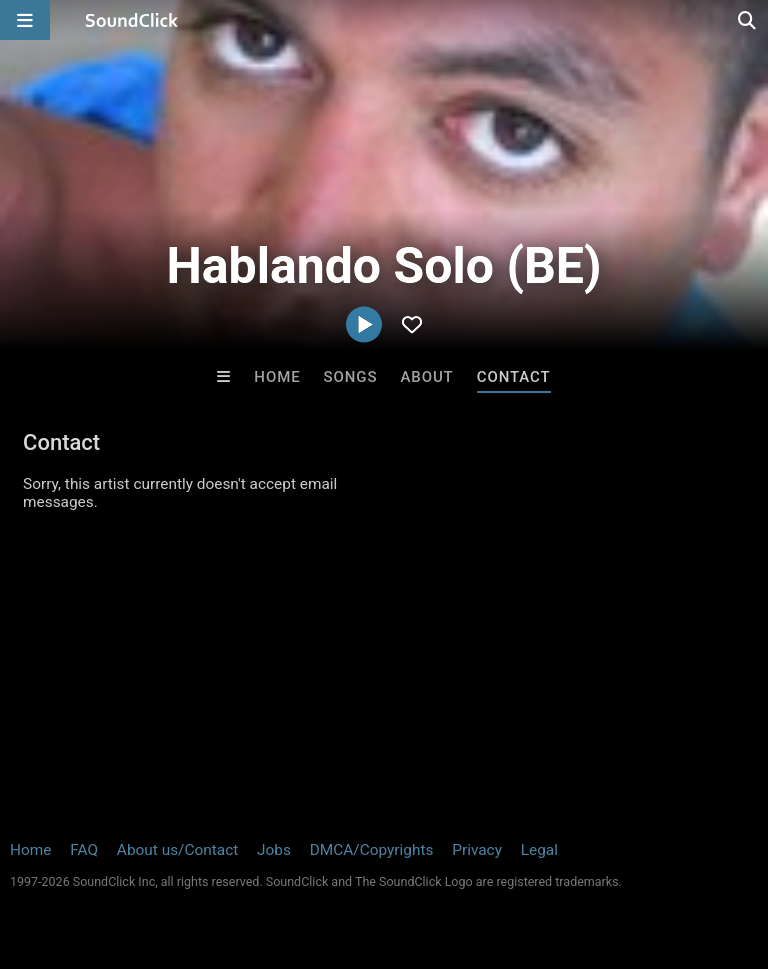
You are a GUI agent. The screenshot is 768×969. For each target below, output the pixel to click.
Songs (351, 377)
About (426, 377)
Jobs (274, 850)
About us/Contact (177, 850)
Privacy (477, 850)
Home (277, 377)
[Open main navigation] (25, 20)
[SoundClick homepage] (132, 20)
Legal (539, 850)
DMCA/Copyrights (372, 850)
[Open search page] (748, 20)
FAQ (84, 850)
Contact (514, 377)
